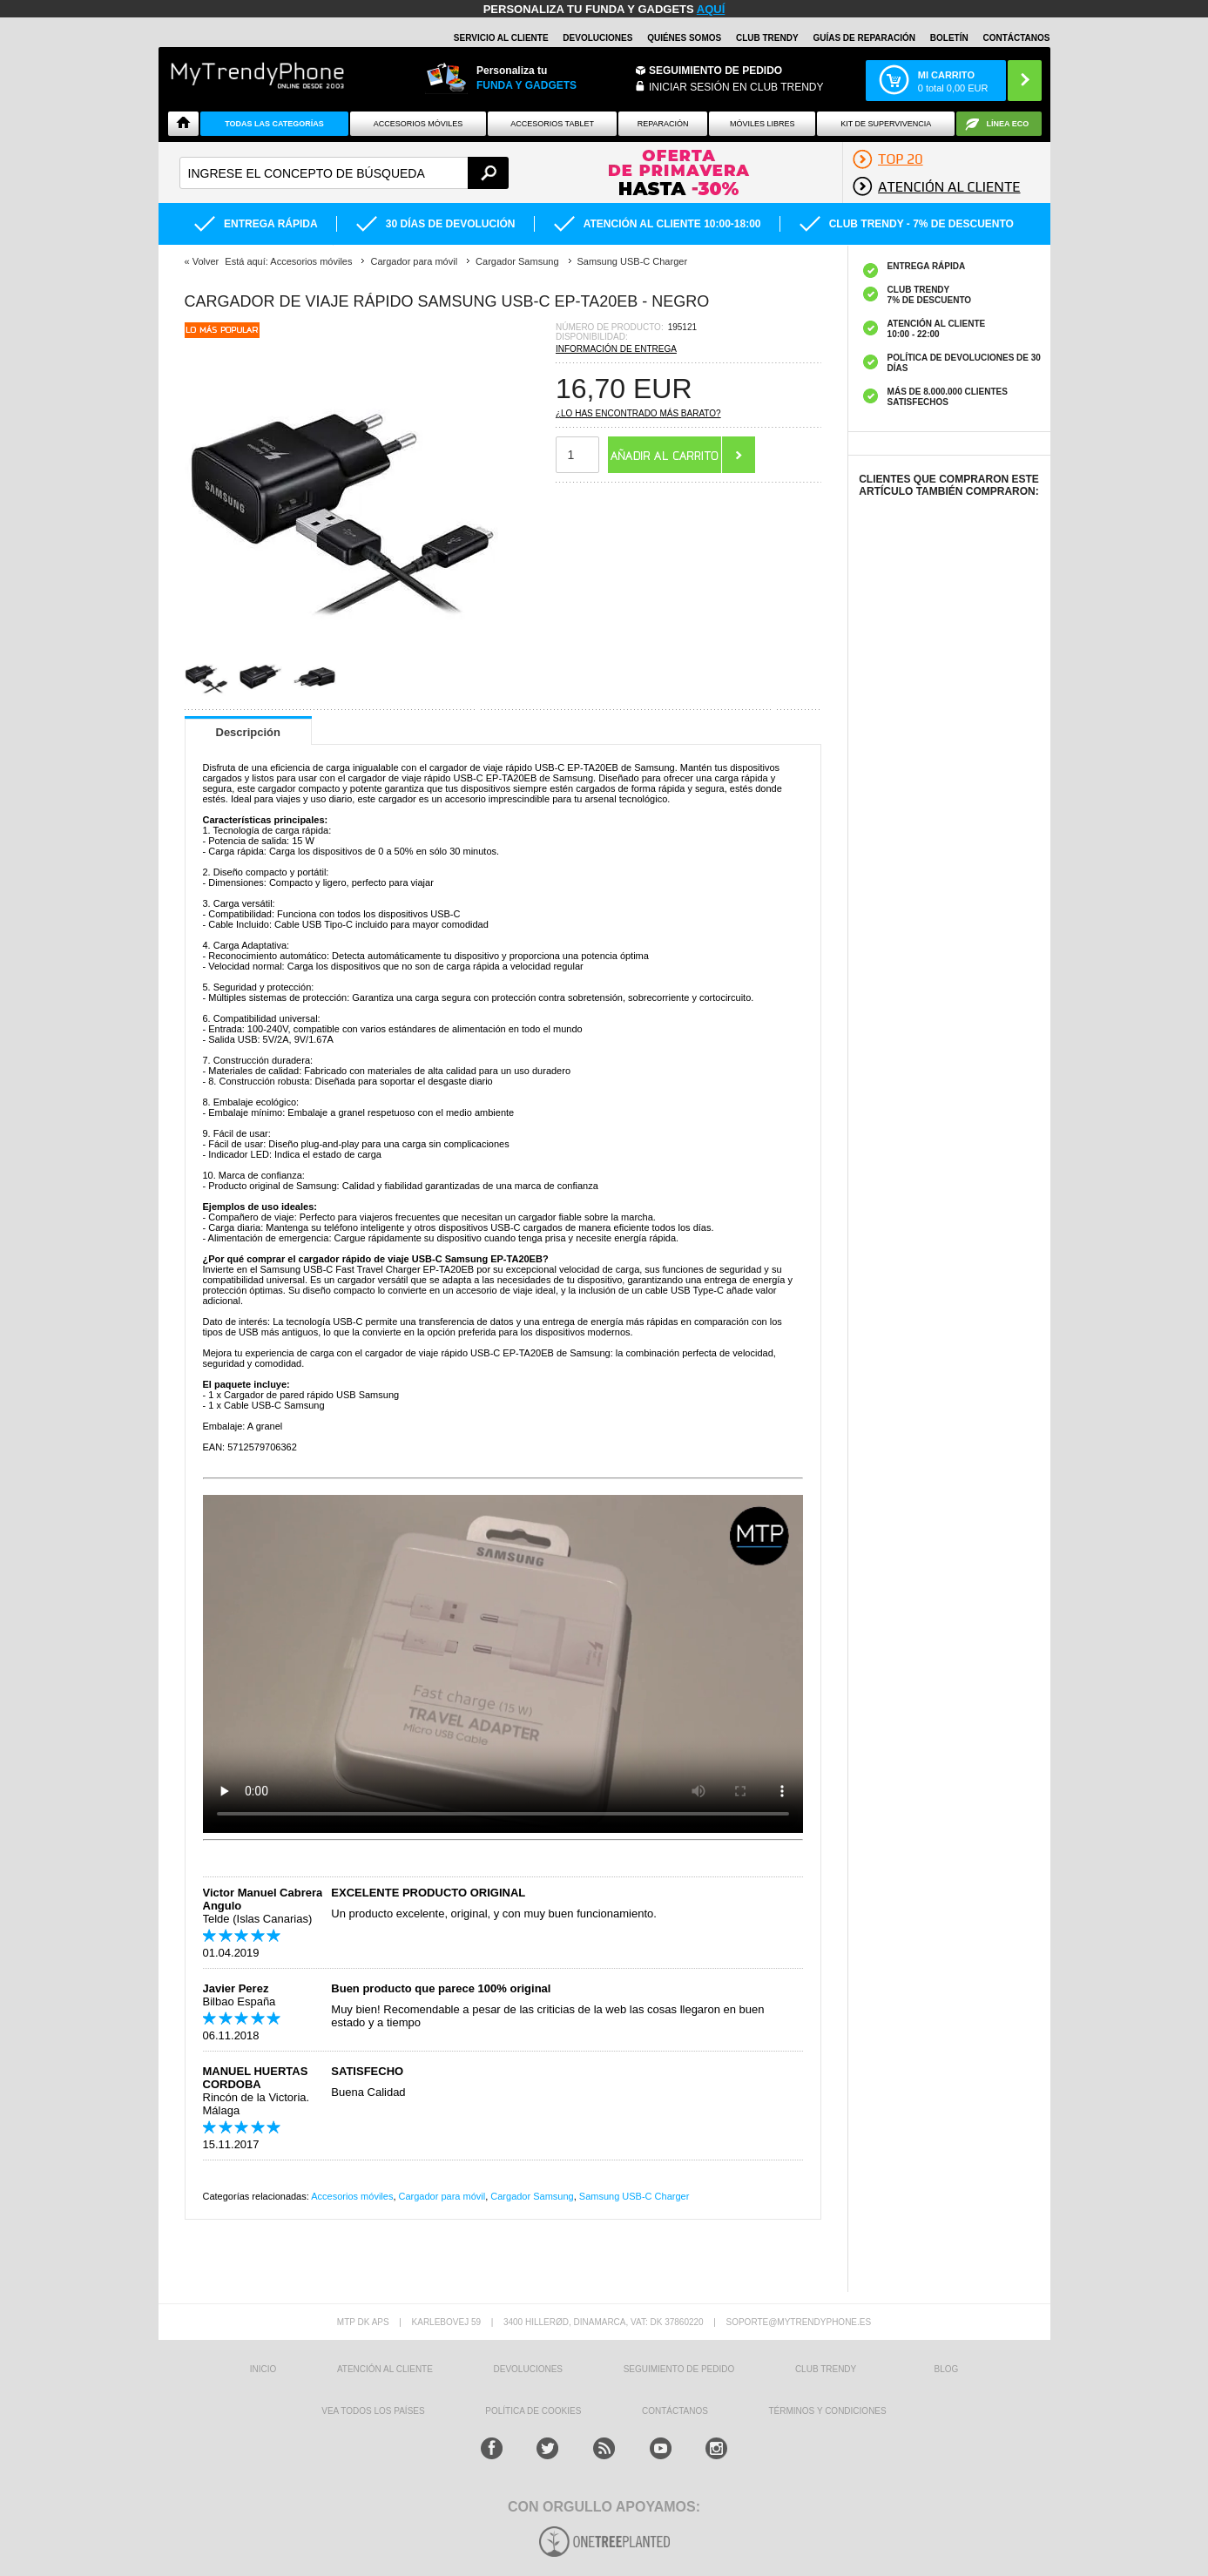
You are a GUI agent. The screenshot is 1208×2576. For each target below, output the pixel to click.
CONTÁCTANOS (1015, 38)
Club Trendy (767, 38)
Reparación (663, 123)
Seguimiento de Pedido (715, 70)
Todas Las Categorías (274, 123)
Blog (947, 2369)
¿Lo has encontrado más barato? (638, 413)
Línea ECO (1008, 123)
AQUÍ (711, 9)
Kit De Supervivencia (885, 123)
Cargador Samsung (531, 2196)
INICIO (263, 2369)
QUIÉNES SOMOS (684, 38)
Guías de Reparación (864, 38)
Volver (205, 261)
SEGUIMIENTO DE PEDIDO (679, 2369)
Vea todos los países (372, 2411)
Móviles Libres (762, 123)
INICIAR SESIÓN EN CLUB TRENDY (736, 87)
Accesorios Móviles (418, 123)
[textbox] (344, 173)
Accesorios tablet (552, 123)
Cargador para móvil (442, 2196)
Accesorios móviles (352, 2196)
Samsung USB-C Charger (634, 2196)
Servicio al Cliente (501, 38)
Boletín (949, 38)
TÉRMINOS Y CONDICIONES (828, 2411)
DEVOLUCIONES (597, 38)
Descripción (248, 732)
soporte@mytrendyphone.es (798, 2322)
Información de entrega (616, 349)
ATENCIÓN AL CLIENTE (385, 2369)
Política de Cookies (533, 2411)
